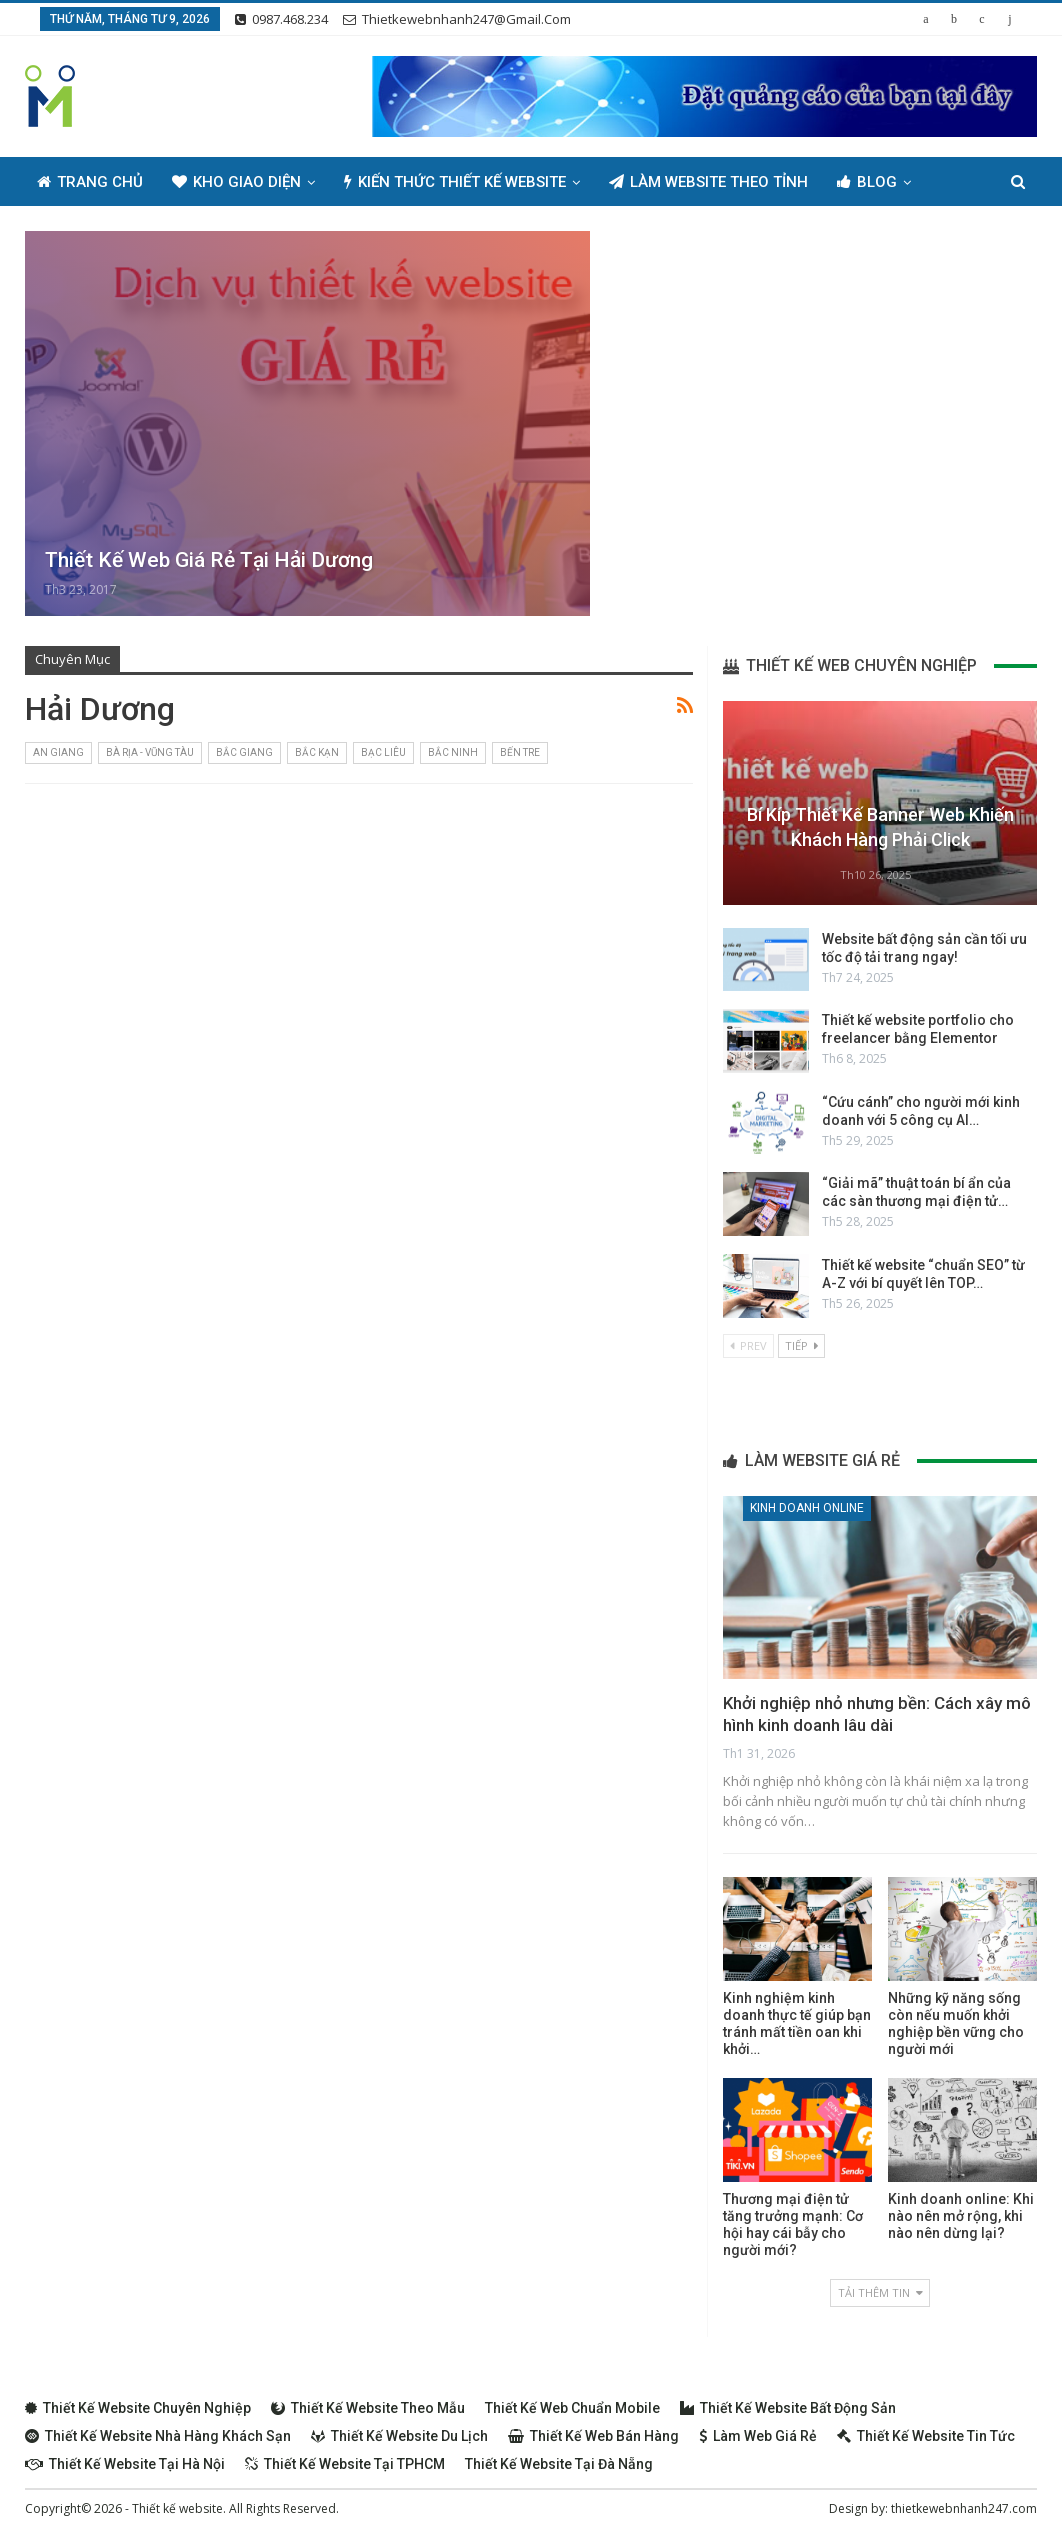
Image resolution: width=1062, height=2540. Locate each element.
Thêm (857, 182)
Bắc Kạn (317, 752)
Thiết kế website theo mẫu (368, 2408)
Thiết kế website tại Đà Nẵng (559, 2464)
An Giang (58, 752)
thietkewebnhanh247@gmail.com (457, 19)
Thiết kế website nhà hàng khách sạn (158, 2436)
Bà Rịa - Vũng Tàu (150, 752)
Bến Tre (520, 752)
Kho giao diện (236, 182)
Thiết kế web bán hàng (593, 2436)
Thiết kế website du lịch (399, 2436)
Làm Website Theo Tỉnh (708, 182)
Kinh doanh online (807, 1508)
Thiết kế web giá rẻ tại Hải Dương (209, 560)
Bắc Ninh (453, 752)
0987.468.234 (281, 19)
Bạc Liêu (383, 752)
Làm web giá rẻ (758, 2436)
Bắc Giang (244, 752)
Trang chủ (90, 182)
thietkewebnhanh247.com (964, 2508)
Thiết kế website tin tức (926, 2436)
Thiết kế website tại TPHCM (345, 2464)
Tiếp (801, 1345)
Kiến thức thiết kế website (455, 182)
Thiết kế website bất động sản (788, 2408)
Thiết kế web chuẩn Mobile (572, 2408)
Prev (748, 1345)
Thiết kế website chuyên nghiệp (138, 2408)
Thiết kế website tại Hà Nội (125, 2464)
